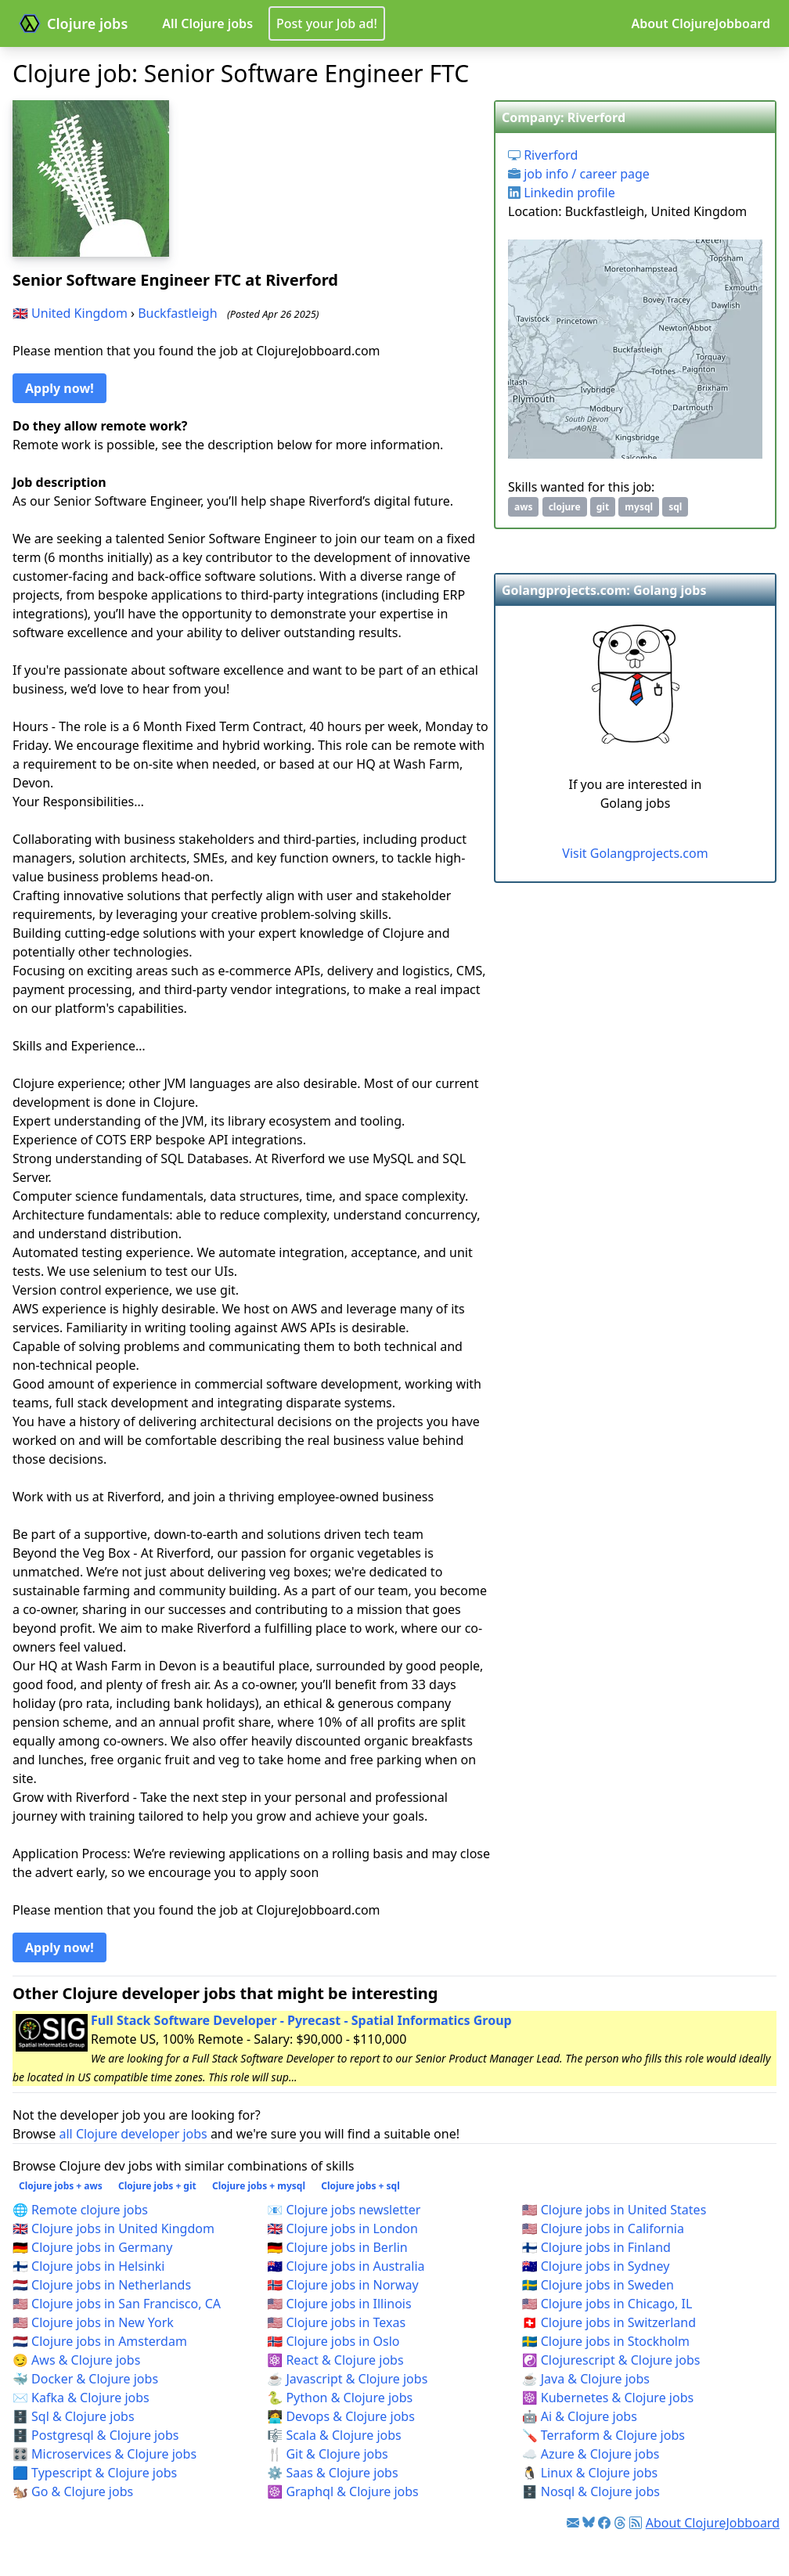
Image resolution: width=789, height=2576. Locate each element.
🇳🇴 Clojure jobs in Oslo (333, 2341)
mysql (639, 506)
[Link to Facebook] (604, 2522)
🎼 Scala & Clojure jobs (334, 2435)
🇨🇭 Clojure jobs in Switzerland (609, 2322)
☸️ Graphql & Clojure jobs (342, 2491)
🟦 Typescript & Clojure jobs (95, 2472)
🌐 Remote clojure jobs (80, 2209)
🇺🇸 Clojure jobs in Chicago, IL (607, 2303)
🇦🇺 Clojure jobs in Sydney (596, 2266)
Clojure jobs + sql (360, 2185)
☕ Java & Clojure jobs (586, 2378)
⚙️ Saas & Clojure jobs (332, 2472)
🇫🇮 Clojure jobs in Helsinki (89, 2266)
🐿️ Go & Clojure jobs (73, 2491)
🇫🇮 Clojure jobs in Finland (596, 2247)
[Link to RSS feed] (635, 2522)
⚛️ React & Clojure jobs (335, 2360)
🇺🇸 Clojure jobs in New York (93, 2322)
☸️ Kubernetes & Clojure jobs (608, 2397)
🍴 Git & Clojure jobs (327, 2454)
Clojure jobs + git (157, 2185)
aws (523, 506)
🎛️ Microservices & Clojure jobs (104, 2454)
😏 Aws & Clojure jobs (76, 2360)
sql (675, 506)
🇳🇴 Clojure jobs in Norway (342, 2284)
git (602, 506)
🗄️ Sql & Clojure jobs (74, 2416)
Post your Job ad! (326, 23)
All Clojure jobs (207, 23)
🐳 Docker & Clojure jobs (85, 2378)
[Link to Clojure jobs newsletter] (573, 2522)
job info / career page (579, 173)
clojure (565, 506)
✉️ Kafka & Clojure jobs (81, 2397)
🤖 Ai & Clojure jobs (579, 2416)
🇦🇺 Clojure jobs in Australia (345, 2266)
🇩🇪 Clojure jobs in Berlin (337, 2247)
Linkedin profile (561, 192)
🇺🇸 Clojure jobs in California (603, 2228)
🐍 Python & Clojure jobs (340, 2397)
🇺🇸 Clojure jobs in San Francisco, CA (117, 2303)
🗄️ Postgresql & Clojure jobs (95, 2435)
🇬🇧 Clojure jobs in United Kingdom (113, 2228)
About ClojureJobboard (700, 23)
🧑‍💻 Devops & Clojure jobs (341, 2416)
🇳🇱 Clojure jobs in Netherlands (102, 2284)
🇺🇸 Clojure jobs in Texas (336, 2322)
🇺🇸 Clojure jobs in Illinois (339, 2303)
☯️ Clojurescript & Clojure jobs (611, 2360)
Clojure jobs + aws (61, 2185)
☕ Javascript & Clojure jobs (347, 2378)
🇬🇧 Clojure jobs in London (342, 2228)
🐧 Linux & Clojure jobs (590, 2472)
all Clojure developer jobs (133, 2133)
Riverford (543, 155)
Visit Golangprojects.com (635, 853)
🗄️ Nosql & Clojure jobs (591, 2491)
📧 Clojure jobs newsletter (343, 2209)
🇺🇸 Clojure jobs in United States (614, 2209)
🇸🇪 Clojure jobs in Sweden (598, 2284)
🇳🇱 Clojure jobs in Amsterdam (100, 2341)
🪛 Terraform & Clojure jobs (603, 2435)
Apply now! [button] (59, 388)
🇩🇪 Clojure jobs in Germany (92, 2247)
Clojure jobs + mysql (258, 2185)
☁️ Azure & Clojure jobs (591, 2454)
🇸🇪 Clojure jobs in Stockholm (606, 2341)
